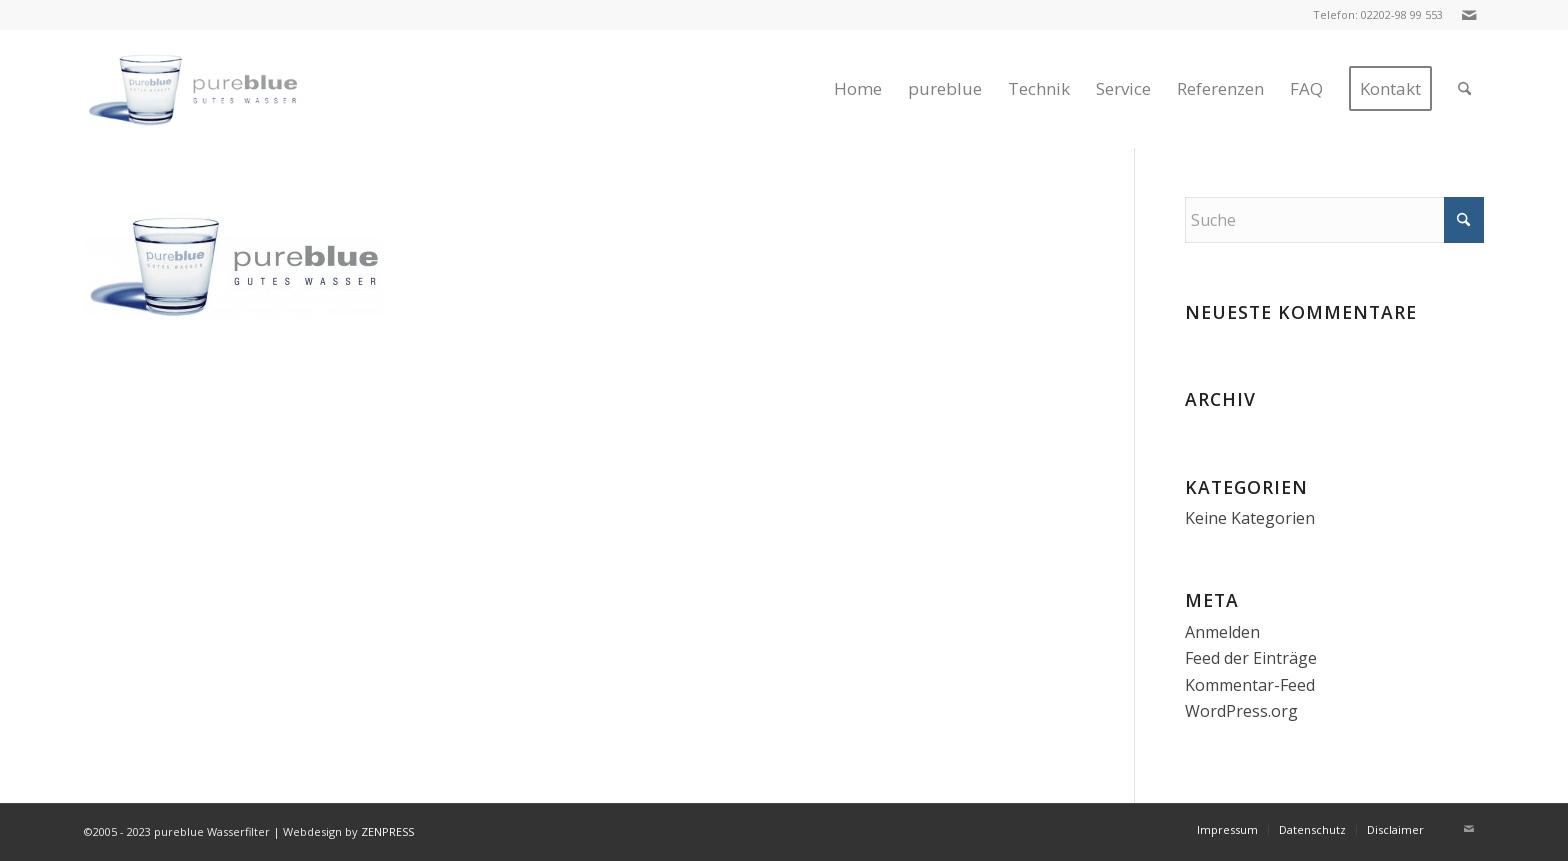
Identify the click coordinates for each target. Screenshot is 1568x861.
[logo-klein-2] (212, 89)
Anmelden (1222, 632)
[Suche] (1464, 89)
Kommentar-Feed (1250, 685)
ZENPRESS (387, 831)
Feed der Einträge (1251, 658)
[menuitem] (858, 89)
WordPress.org (1241, 711)
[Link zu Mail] (1469, 15)
